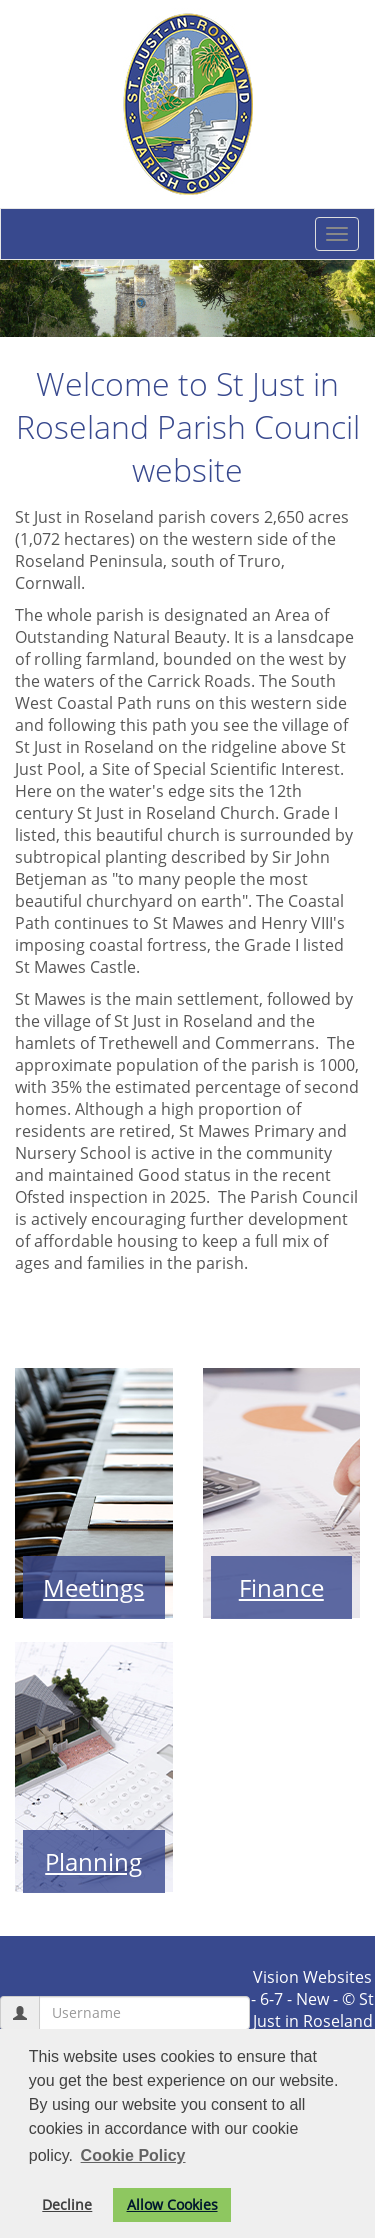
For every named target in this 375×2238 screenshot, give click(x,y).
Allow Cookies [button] (172, 2204)
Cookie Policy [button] (133, 2155)
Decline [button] (67, 2204)
